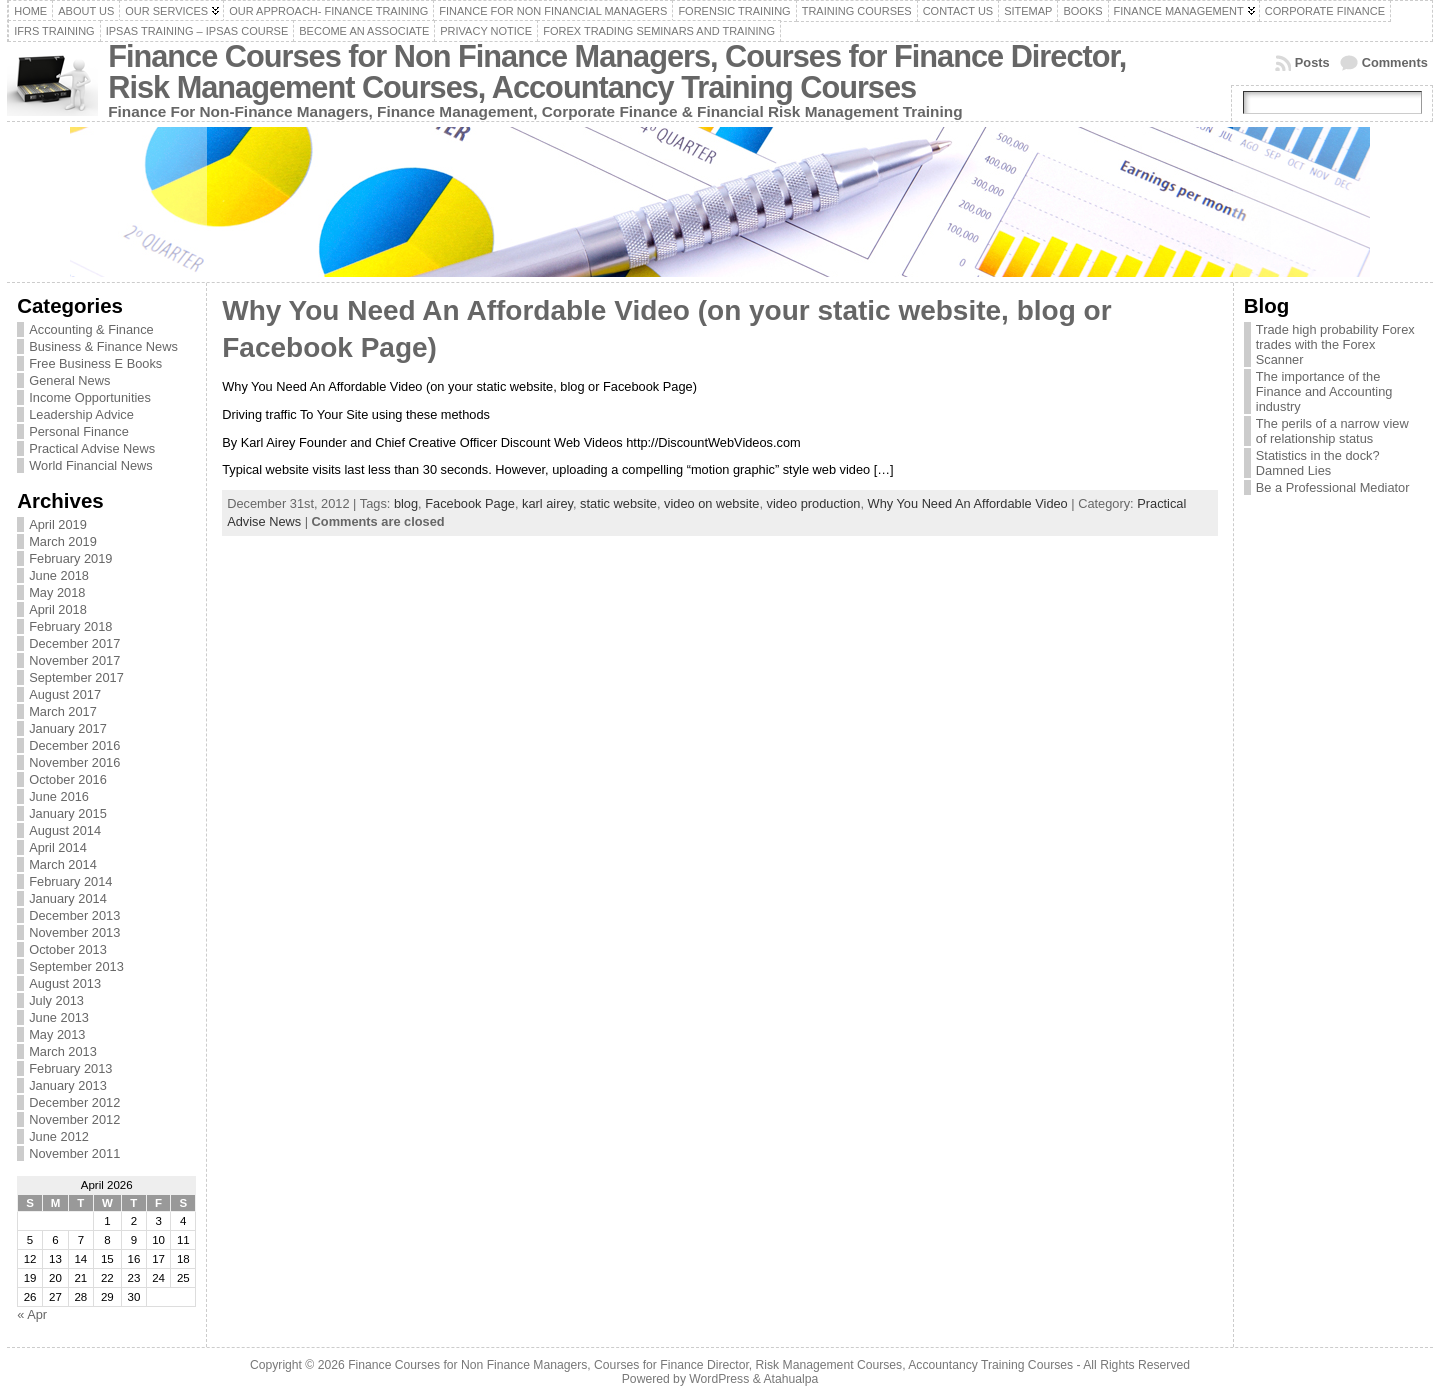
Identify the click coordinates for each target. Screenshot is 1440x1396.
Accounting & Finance (91, 329)
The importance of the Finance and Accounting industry (1324, 391)
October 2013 (68, 949)
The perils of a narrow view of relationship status (1332, 431)
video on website (711, 503)
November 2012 (74, 1119)
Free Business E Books (95, 363)
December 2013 (74, 915)
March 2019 (63, 541)
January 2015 (68, 813)
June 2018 (59, 575)
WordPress (719, 1379)
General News (69, 380)
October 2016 (68, 779)
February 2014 (70, 881)
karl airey (547, 503)
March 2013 (63, 1051)
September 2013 (76, 966)
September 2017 (76, 677)
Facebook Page (470, 503)
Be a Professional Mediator (1333, 487)
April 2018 (58, 609)
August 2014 (65, 830)
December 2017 (74, 643)
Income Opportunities (90, 397)
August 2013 (65, 983)
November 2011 (74, 1153)
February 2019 (70, 558)
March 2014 (63, 864)
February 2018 (70, 626)
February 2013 (70, 1068)
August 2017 (65, 694)
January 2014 (68, 898)
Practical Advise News (92, 448)
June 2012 (59, 1136)
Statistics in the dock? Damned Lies (1318, 463)
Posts (1312, 62)
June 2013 (59, 1017)
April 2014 (58, 847)
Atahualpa (790, 1379)
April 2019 (58, 524)
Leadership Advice (81, 414)
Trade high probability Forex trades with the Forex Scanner (1335, 344)
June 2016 (59, 796)
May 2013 (57, 1034)
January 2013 (68, 1085)
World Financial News (91, 465)
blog (406, 503)
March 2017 (63, 711)
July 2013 (56, 1000)
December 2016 (74, 745)
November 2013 (74, 932)
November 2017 (74, 660)
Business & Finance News (103, 346)
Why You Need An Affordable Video (968, 503)
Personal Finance (79, 431)
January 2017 (68, 728)
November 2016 (74, 762)
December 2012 (74, 1102)
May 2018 (57, 592)
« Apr (32, 1314)
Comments (1395, 62)
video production (814, 503)
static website (618, 503)
